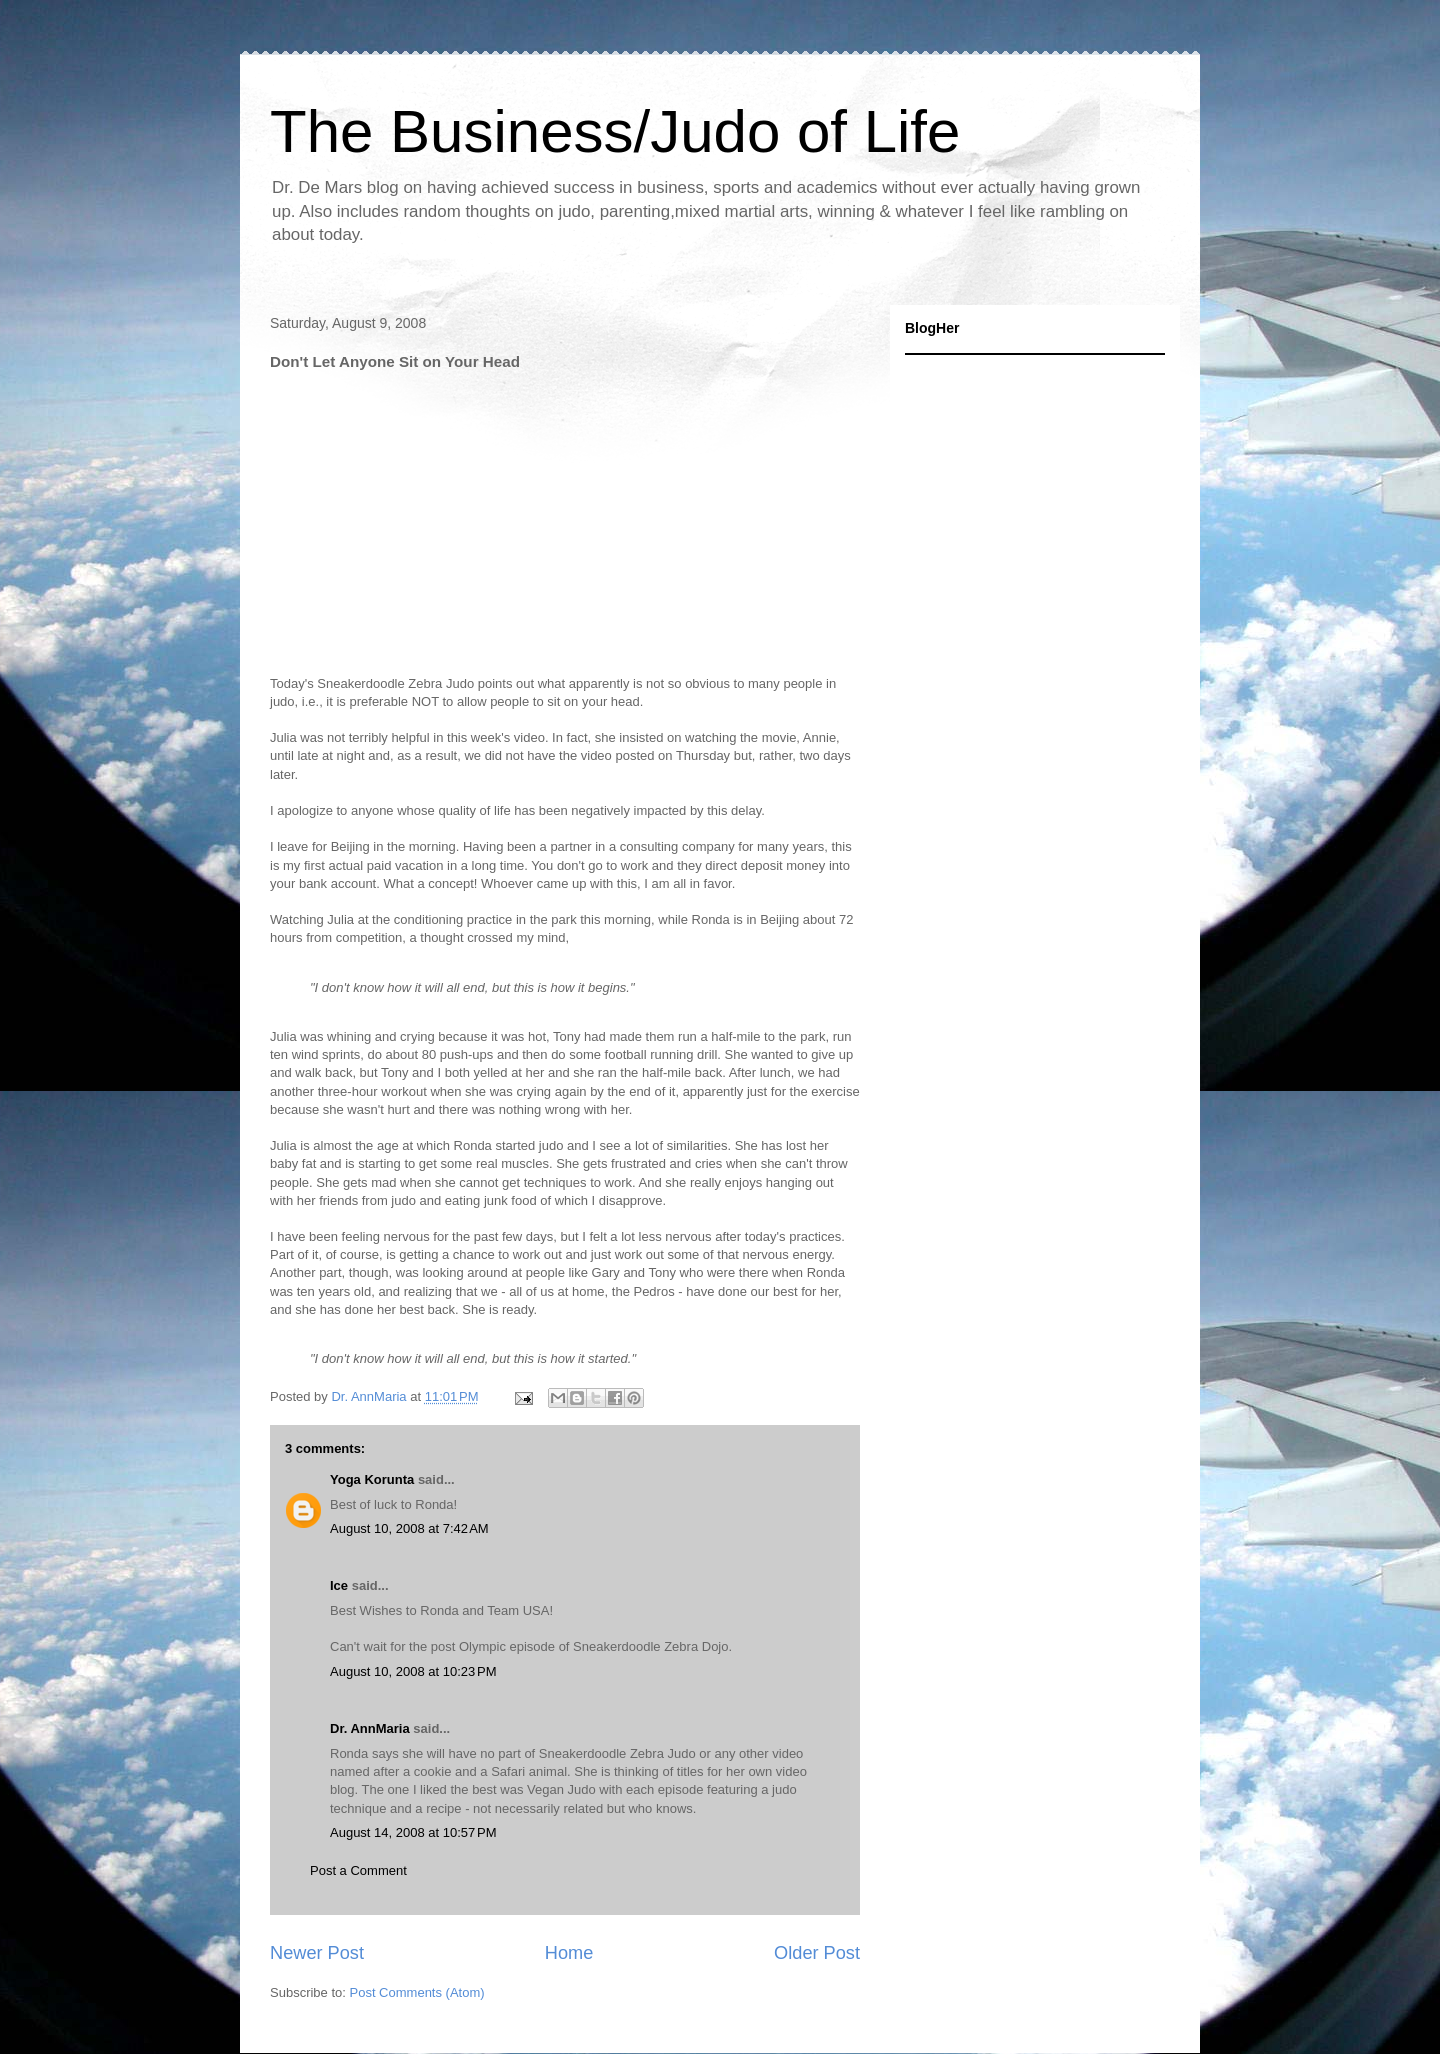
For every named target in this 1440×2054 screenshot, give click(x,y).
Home (569, 1953)
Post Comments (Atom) (417, 1992)
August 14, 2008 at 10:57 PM (413, 1832)
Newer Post (317, 1953)
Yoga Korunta (372, 1479)
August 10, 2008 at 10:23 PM (413, 1671)
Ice (339, 1585)
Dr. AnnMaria (370, 1728)
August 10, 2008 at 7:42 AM (409, 1528)
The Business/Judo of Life (615, 131)
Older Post (817, 1953)
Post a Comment (358, 1870)
